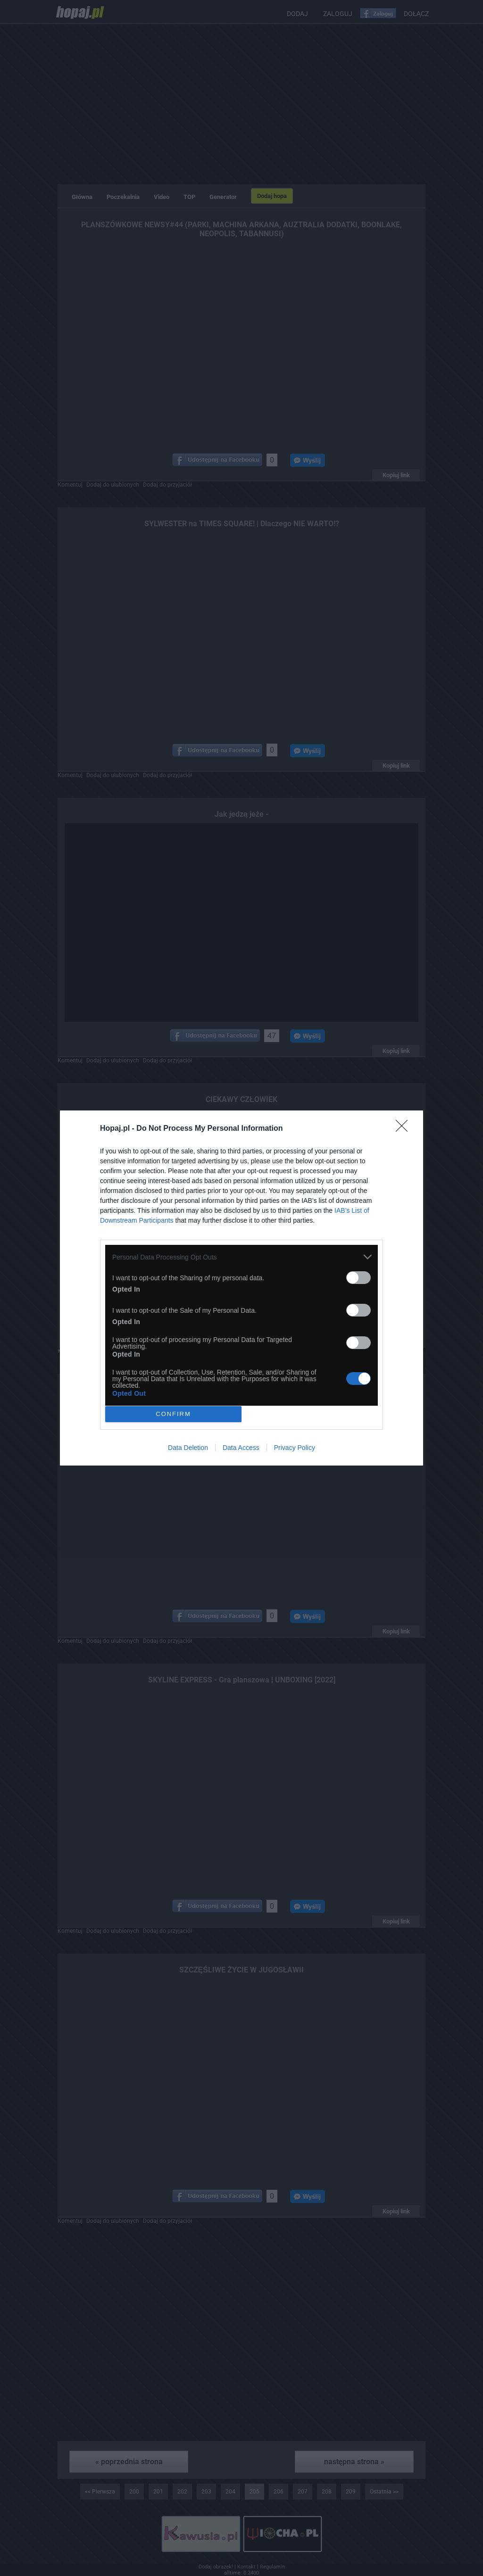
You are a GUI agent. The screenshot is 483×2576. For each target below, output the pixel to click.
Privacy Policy (294, 1447)
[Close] (405, 1129)
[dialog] (241, 1288)
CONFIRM (173, 1414)
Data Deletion (188, 1447)
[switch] (358, 1277)
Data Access (241, 1447)
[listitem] (241, 1257)
